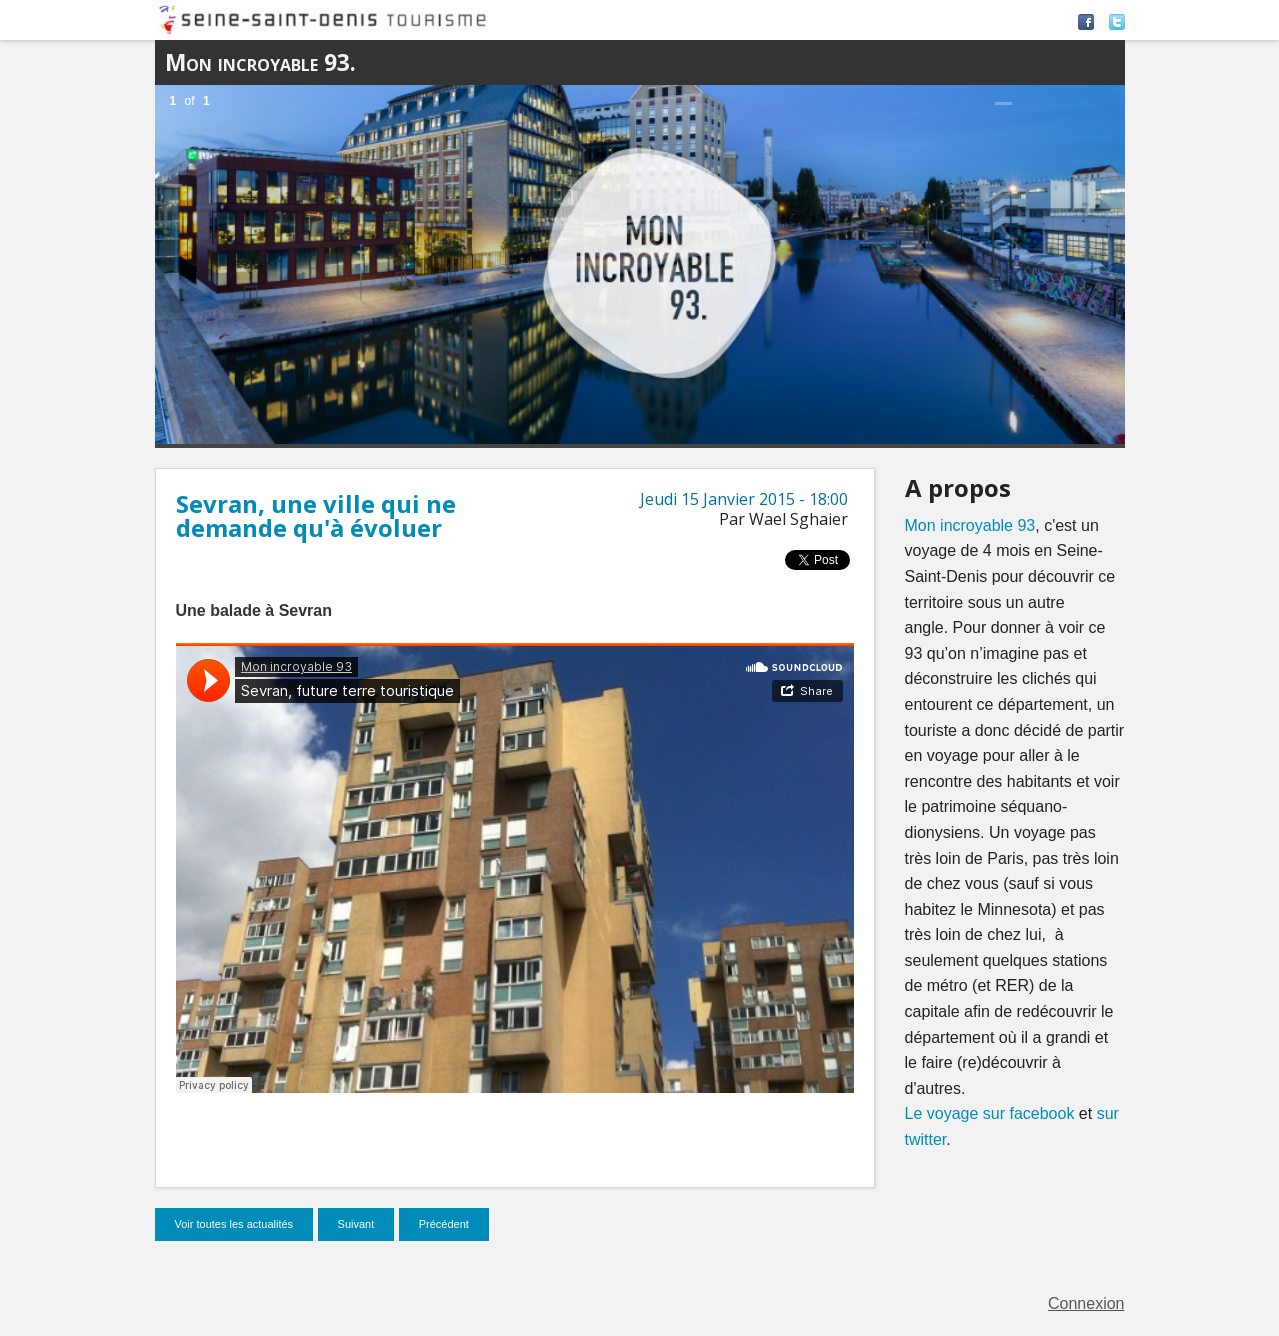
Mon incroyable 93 (970, 525)
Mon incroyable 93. (260, 62)
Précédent (444, 1224)
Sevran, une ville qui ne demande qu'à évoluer (316, 515)
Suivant (356, 1224)
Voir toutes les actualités (234, 1224)
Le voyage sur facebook (990, 1113)
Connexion (1086, 1303)
